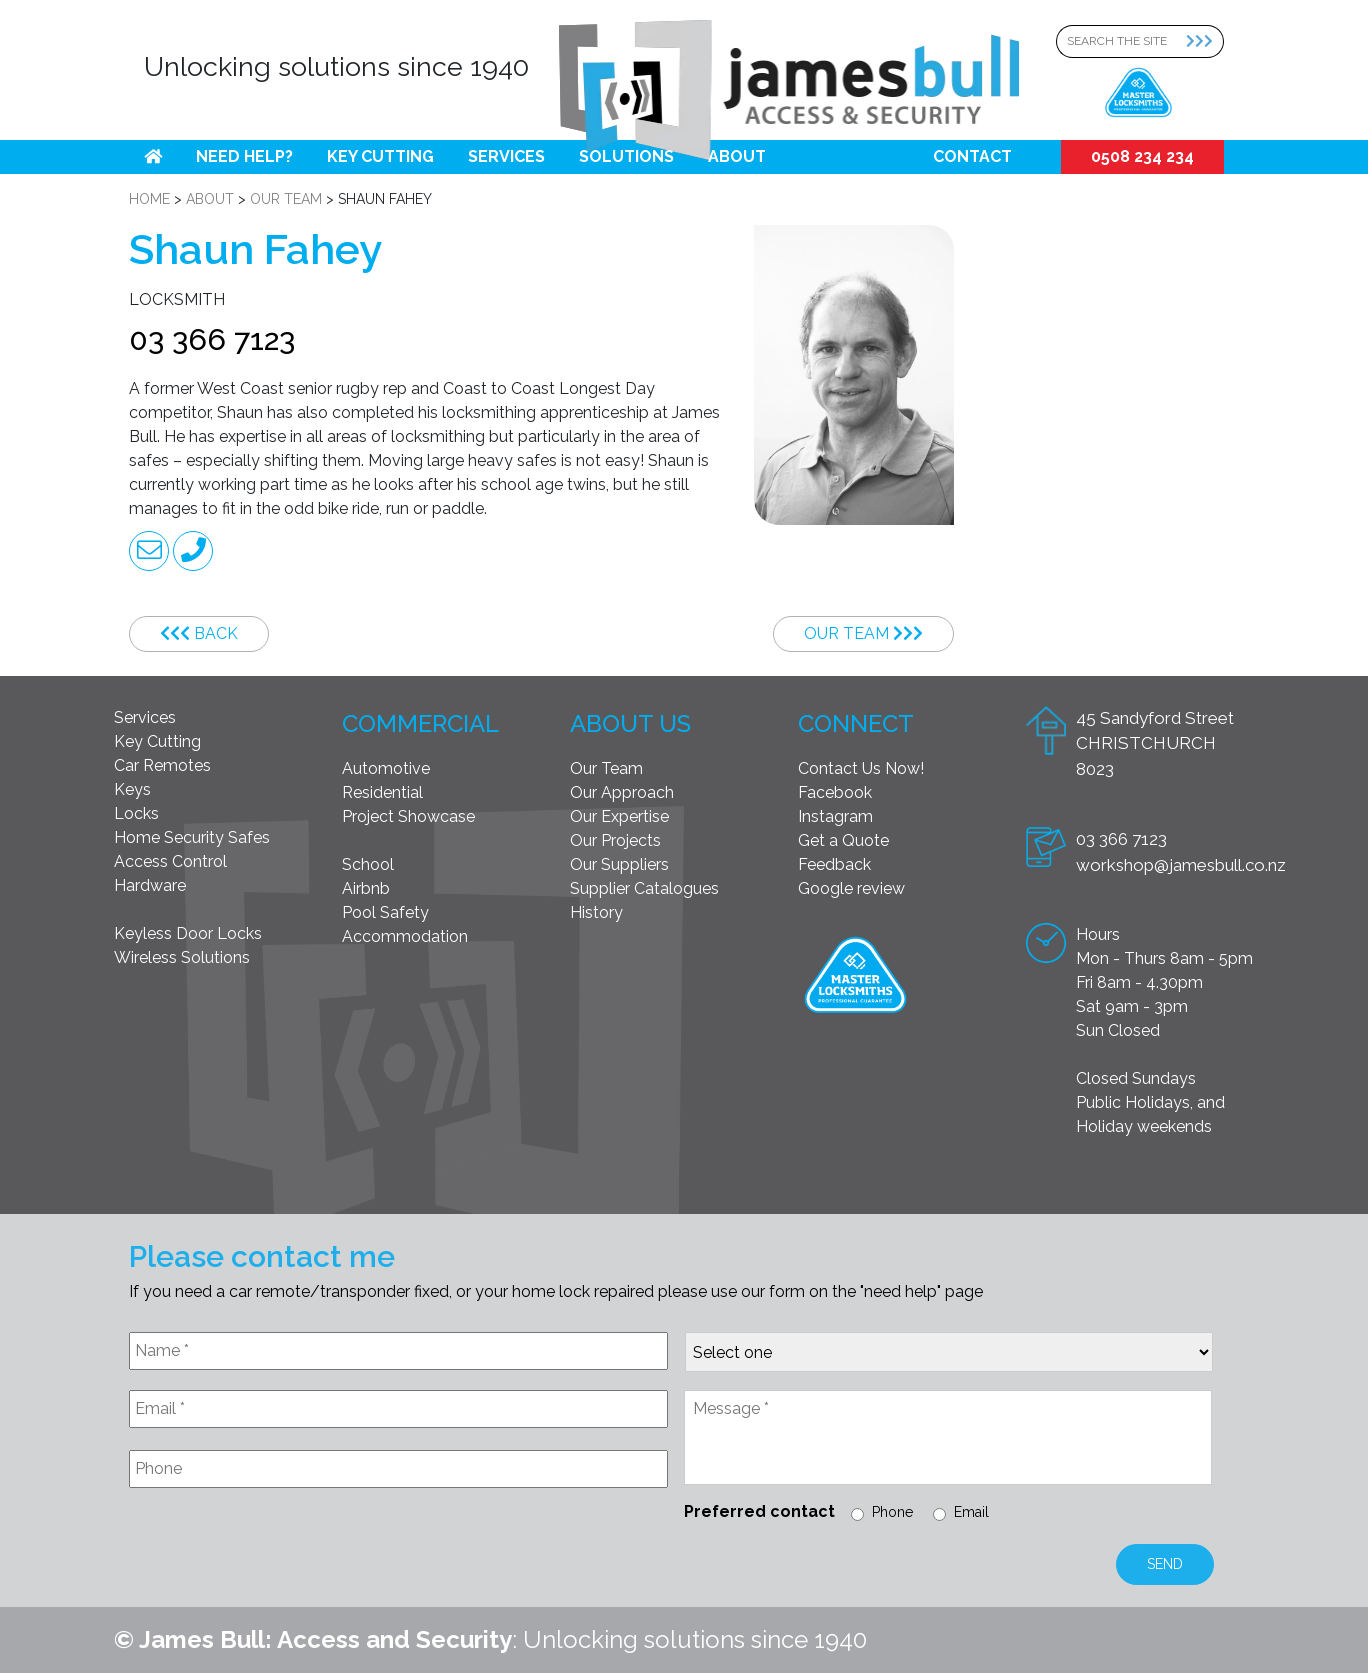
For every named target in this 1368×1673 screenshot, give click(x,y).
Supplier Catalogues (644, 888)
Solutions (626, 156)
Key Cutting (380, 156)
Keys (132, 789)
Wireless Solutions (182, 957)
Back (199, 633)
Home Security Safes (192, 837)
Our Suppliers (619, 864)
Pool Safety (385, 912)
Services (506, 156)
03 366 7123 (212, 339)
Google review (851, 888)
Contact (972, 156)
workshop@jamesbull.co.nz (1181, 865)
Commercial (420, 723)
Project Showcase (408, 816)
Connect (856, 723)
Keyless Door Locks (188, 933)
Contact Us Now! (861, 768)
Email (971, 1512)
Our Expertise (619, 816)
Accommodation (405, 936)
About (737, 156)
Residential (382, 792)
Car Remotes (162, 765)
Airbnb (366, 888)
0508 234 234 (1142, 156)
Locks (136, 813)
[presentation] (281, 1552)
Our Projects (615, 840)
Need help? (244, 156)
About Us (630, 723)
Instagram (835, 816)
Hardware (150, 885)
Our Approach (622, 792)
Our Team (863, 633)
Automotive (386, 768)
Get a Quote (843, 840)
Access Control (170, 861)
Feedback (834, 864)
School (368, 864)
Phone (892, 1512)
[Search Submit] (1205, 41)
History (596, 912)
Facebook (835, 792)
